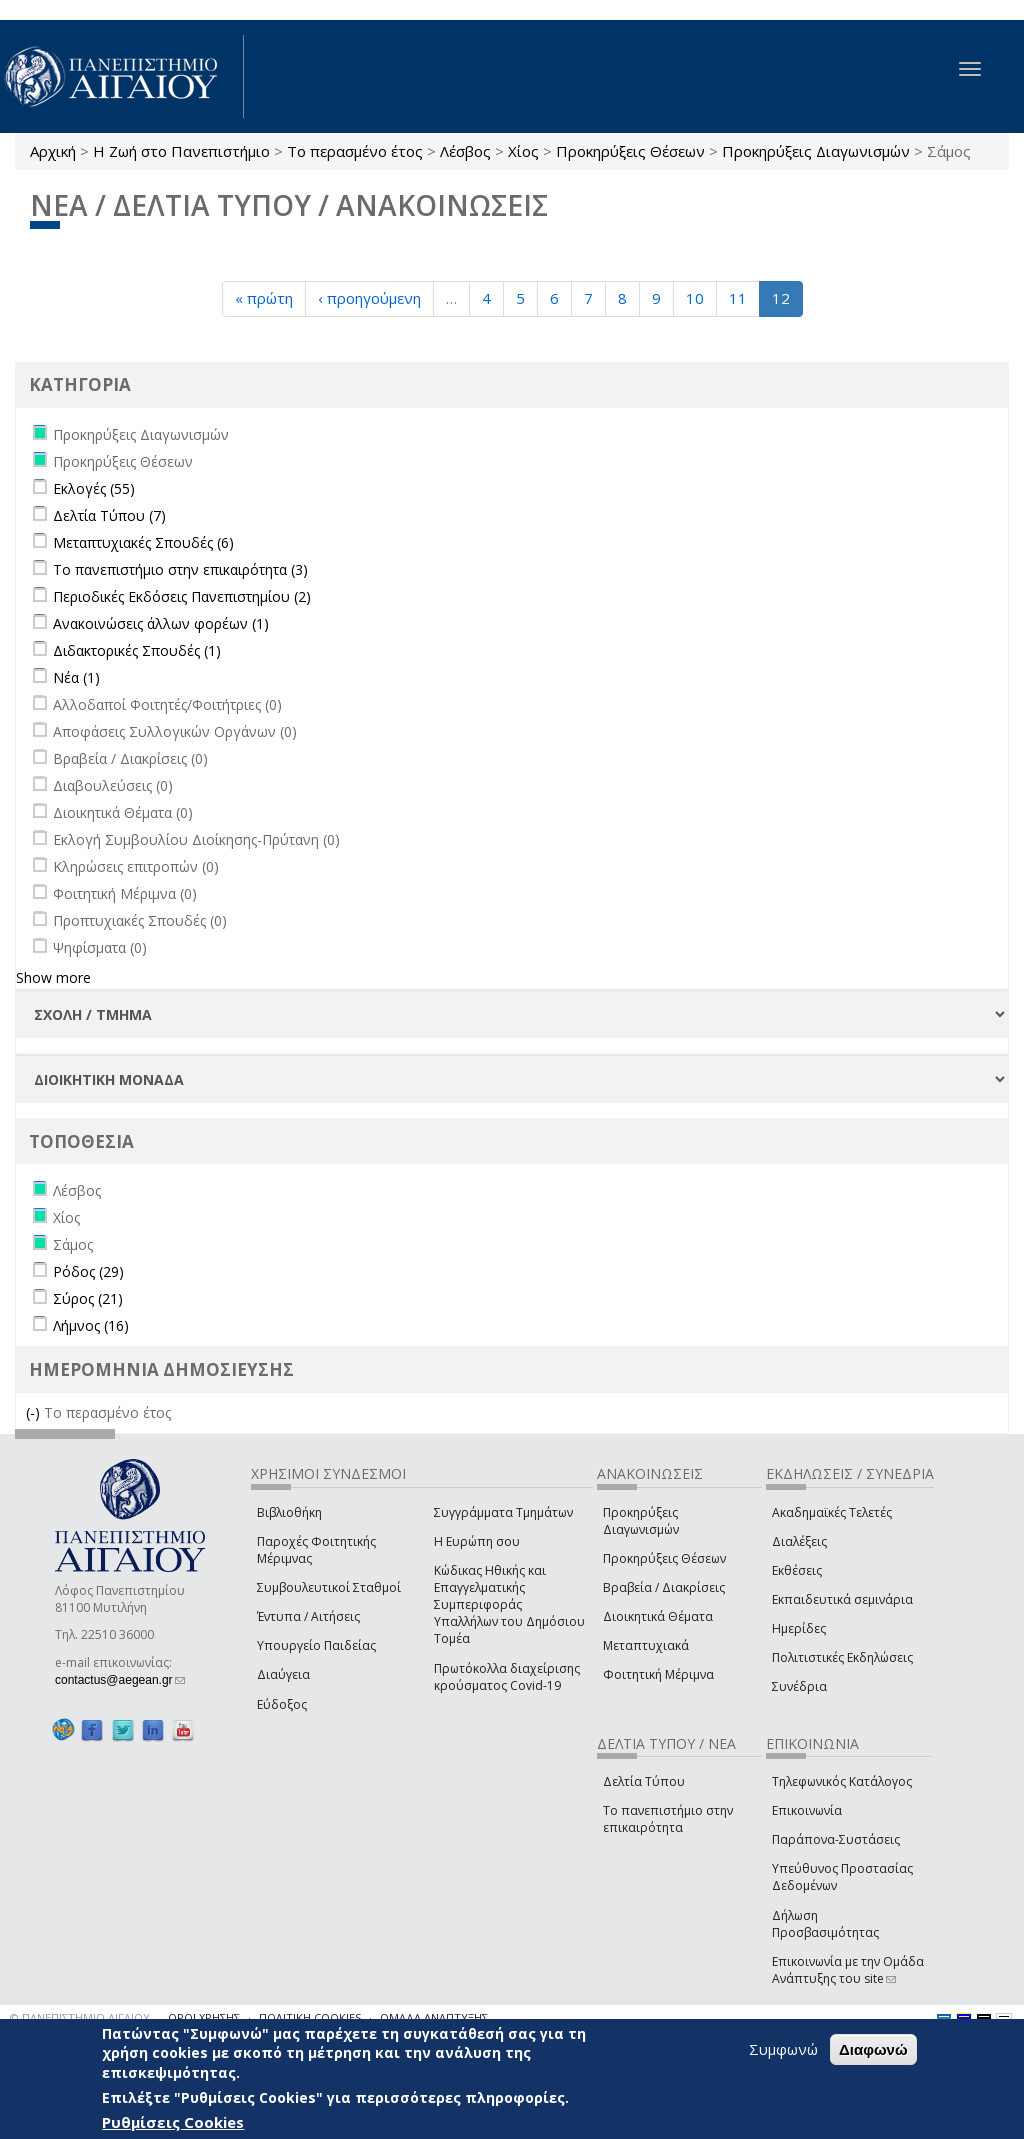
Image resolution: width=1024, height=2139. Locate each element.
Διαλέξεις (799, 1541)
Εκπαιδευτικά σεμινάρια (842, 1599)
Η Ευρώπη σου (477, 1541)
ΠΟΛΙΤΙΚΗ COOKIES (310, 2017)
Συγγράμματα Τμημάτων (503, 1512)
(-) (35, 1412)
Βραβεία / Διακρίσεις (664, 1587)
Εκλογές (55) (94, 488)
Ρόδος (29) (88, 1271)
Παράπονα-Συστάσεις (836, 1839)
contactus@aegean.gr (120, 1680)
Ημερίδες (799, 1628)
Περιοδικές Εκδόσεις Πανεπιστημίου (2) (182, 596)
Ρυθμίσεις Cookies (173, 2122)
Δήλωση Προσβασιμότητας (825, 1924)
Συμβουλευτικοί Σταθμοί (329, 1587)
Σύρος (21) (88, 1298)
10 (695, 298)
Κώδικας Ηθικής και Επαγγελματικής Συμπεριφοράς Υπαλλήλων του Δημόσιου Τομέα (509, 1605)
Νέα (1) (76, 677)
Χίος (523, 151)
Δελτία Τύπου (644, 1781)
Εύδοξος (282, 1704)
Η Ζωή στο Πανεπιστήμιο (181, 151)
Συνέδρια (799, 1686)
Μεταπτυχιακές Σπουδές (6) (143, 542)
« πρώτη (264, 298)
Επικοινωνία (807, 1810)
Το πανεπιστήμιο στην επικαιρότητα (668, 1819)
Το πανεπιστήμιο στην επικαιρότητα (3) (180, 569)
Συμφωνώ (783, 2049)
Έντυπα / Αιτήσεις (308, 1616)
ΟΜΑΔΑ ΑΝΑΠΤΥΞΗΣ (434, 2017)
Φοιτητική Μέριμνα (658, 1674)
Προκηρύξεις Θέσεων (630, 151)
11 (738, 298)
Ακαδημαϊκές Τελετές (832, 1512)
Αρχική (53, 151)
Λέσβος (465, 151)
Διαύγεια (283, 1674)
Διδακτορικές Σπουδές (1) (137, 650)
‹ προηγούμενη (369, 298)
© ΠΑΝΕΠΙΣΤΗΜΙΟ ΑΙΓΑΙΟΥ (80, 2017)
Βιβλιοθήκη (289, 1512)
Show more (53, 977)
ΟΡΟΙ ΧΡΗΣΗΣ (204, 2017)
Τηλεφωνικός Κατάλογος (842, 1781)
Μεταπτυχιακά (646, 1645)
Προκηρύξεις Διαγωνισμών (816, 151)
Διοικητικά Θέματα (658, 1616)
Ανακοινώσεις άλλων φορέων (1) (161, 623)
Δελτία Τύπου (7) (109, 515)
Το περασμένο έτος (355, 151)
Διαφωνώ (873, 2049)
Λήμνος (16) (91, 1325)
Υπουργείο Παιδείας (316, 1645)
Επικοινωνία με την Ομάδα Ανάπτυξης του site (848, 1970)
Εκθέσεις (797, 1570)
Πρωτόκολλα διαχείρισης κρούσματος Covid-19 (507, 1677)
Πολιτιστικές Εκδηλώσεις (842, 1657)
